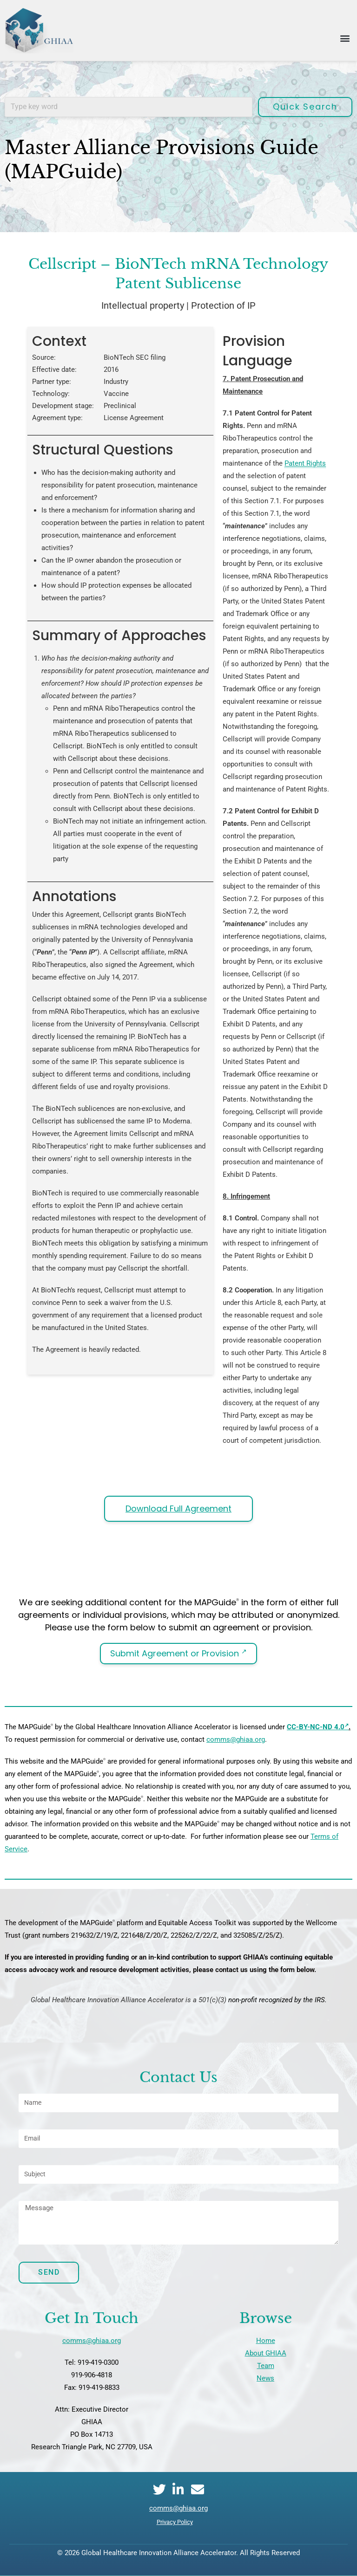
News (265, 2378)
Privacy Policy (175, 2521)
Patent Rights (305, 463)
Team (265, 2366)
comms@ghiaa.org (235, 1739)
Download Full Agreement (178, 1508)
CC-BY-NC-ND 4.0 (318, 1727)
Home (265, 2340)
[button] (344, 37)
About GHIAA (265, 2353)
